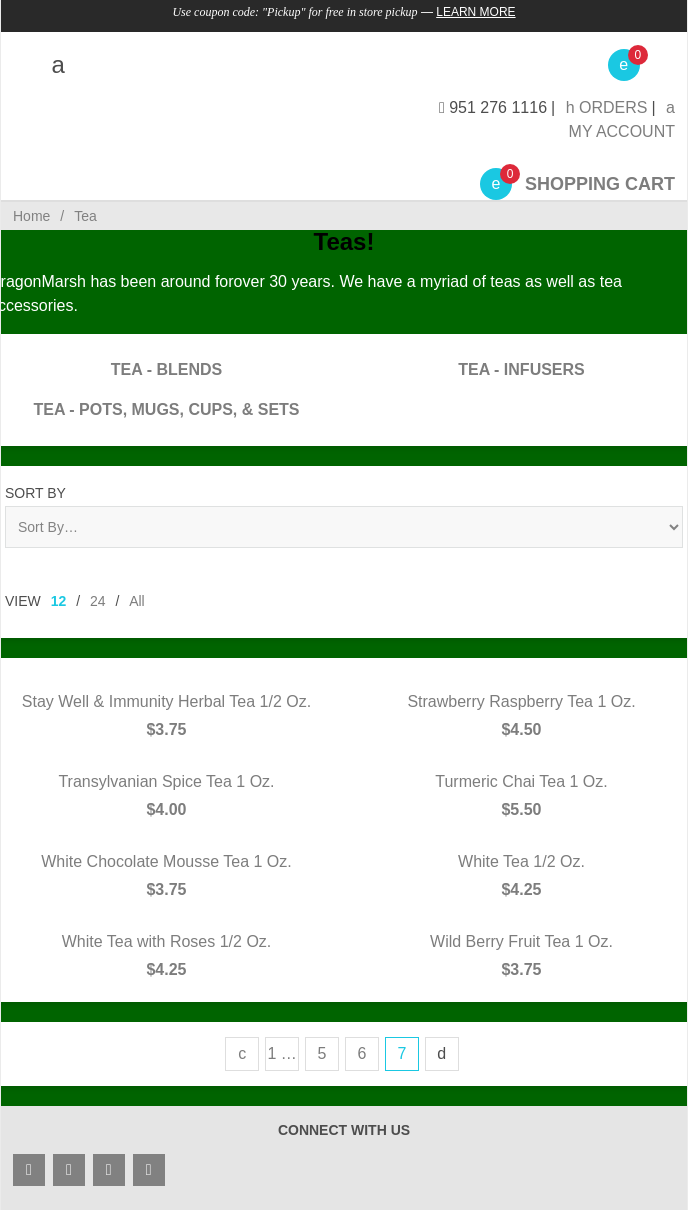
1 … (281, 1053)
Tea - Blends (166, 369)
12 (59, 601)
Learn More (475, 12)
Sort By (35, 493)
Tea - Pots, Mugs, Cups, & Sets (166, 409)
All (137, 601)
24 (98, 601)
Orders (607, 107)
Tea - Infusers (521, 369)
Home (31, 216)
